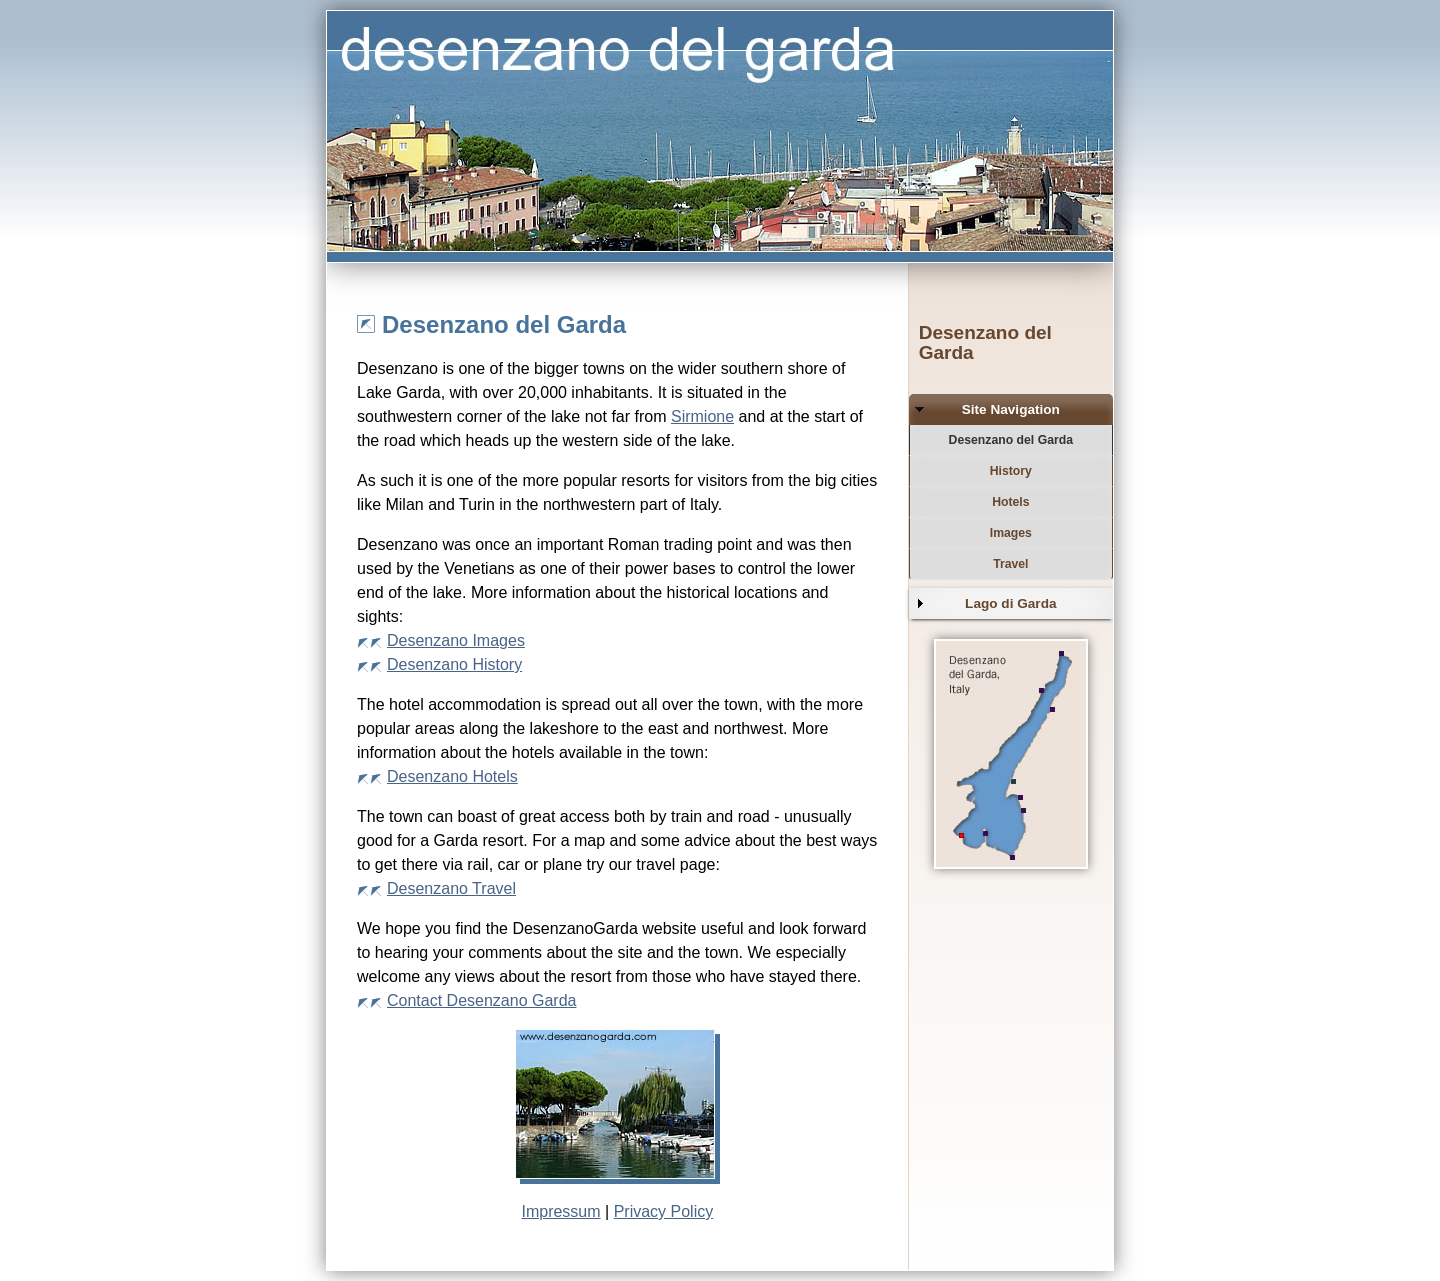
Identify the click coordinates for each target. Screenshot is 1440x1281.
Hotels (1010, 502)
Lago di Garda (1010, 603)
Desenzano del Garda (1011, 440)
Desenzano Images (456, 640)
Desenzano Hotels (452, 776)
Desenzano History (454, 664)
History (1011, 471)
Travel (1010, 564)
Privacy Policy (664, 1211)
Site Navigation (1011, 409)
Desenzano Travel (451, 888)
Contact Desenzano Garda (481, 1000)
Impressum (560, 1211)
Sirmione (702, 416)
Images (1011, 533)
